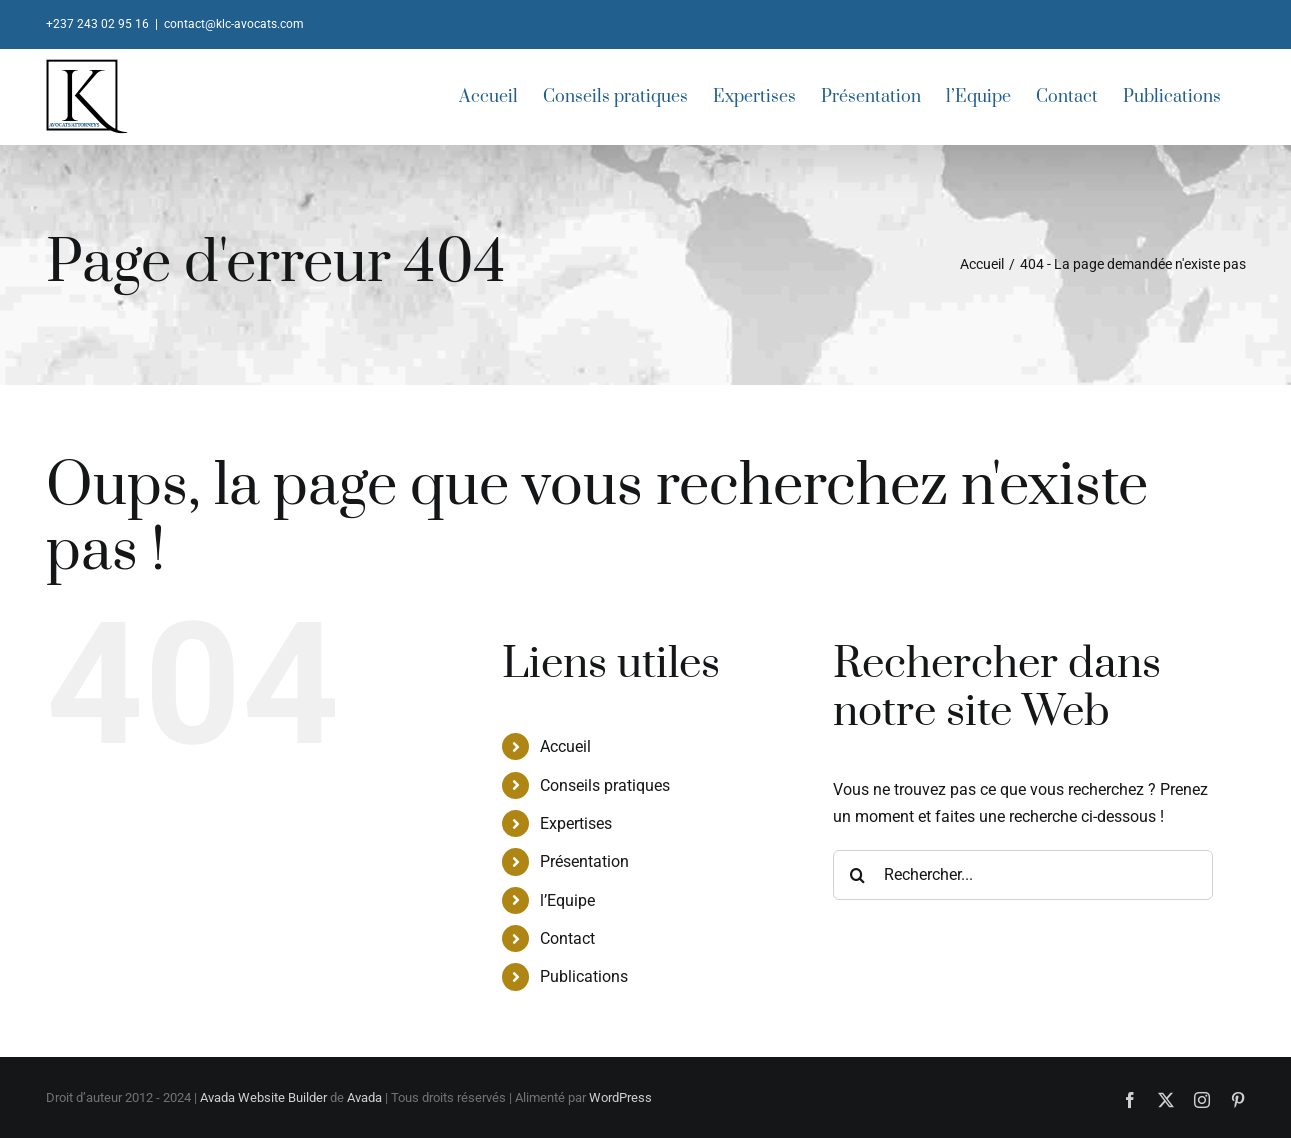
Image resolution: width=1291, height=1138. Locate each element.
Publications (584, 976)
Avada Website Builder (263, 1097)
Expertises (576, 823)
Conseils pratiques (605, 785)
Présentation (584, 861)
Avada (364, 1097)
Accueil (565, 746)
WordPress (620, 1097)
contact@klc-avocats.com (234, 24)
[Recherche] (858, 875)
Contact (567, 938)
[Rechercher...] (1023, 875)
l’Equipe (567, 900)
